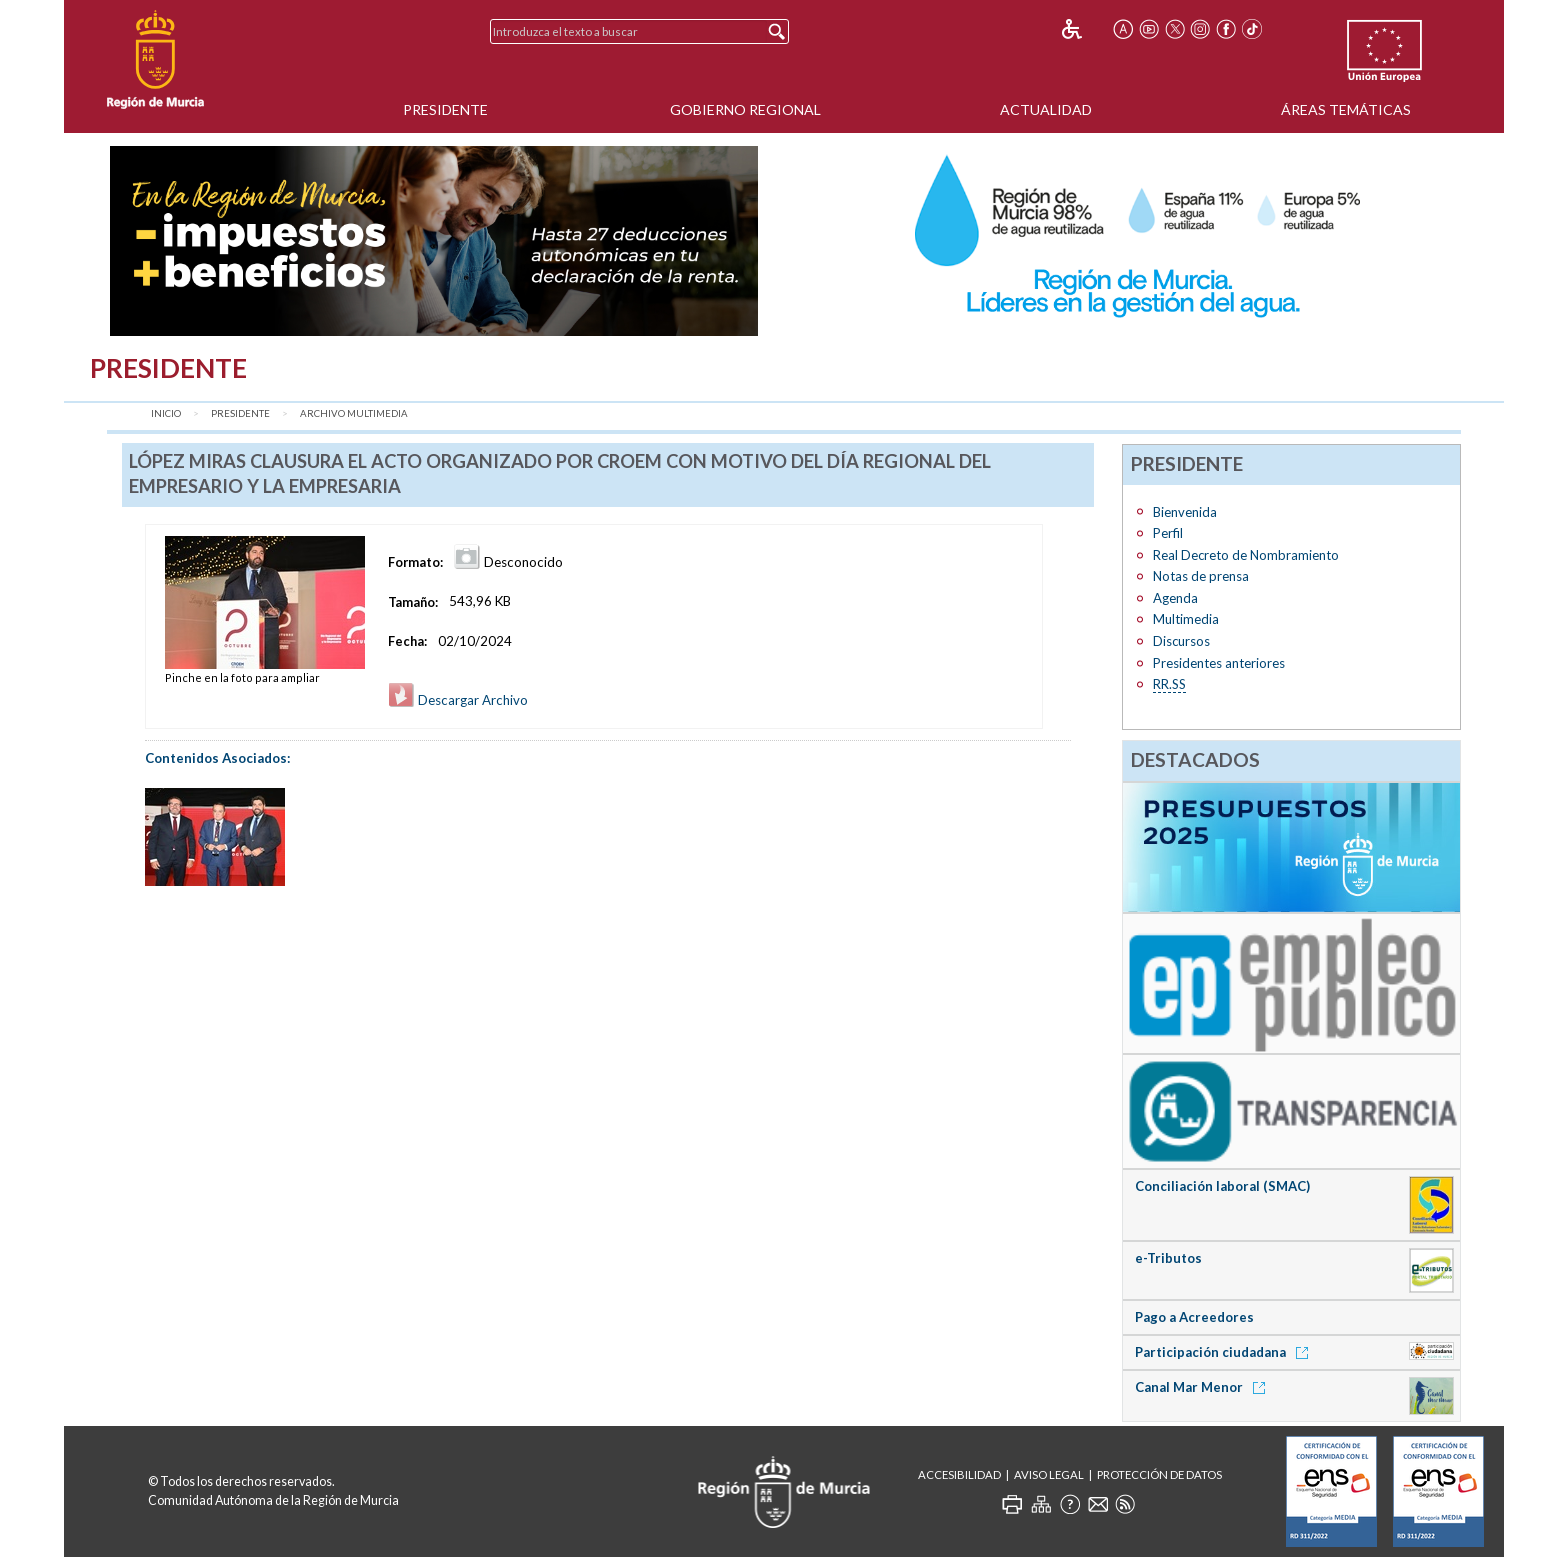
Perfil (1168, 533)
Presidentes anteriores (1219, 663)
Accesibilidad (959, 1474)
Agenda (1175, 598)
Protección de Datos (1159, 1474)
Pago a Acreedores (1194, 1317)
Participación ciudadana (1225, 1352)
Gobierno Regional (745, 109)
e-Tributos (1168, 1258)
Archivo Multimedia (354, 413)
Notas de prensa (1201, 576)
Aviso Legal (1049, 1474)
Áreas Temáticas (1346, 109)
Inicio (166, 413)
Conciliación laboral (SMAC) (1222, 1186)
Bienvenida (1185, 512)
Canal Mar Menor (1203, 1387)
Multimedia (1186, 619)
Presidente (445, 109)
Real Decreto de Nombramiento (1246, 555)
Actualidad (1046, 109)
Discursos (1181, 641)
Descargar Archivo (458, 700)
